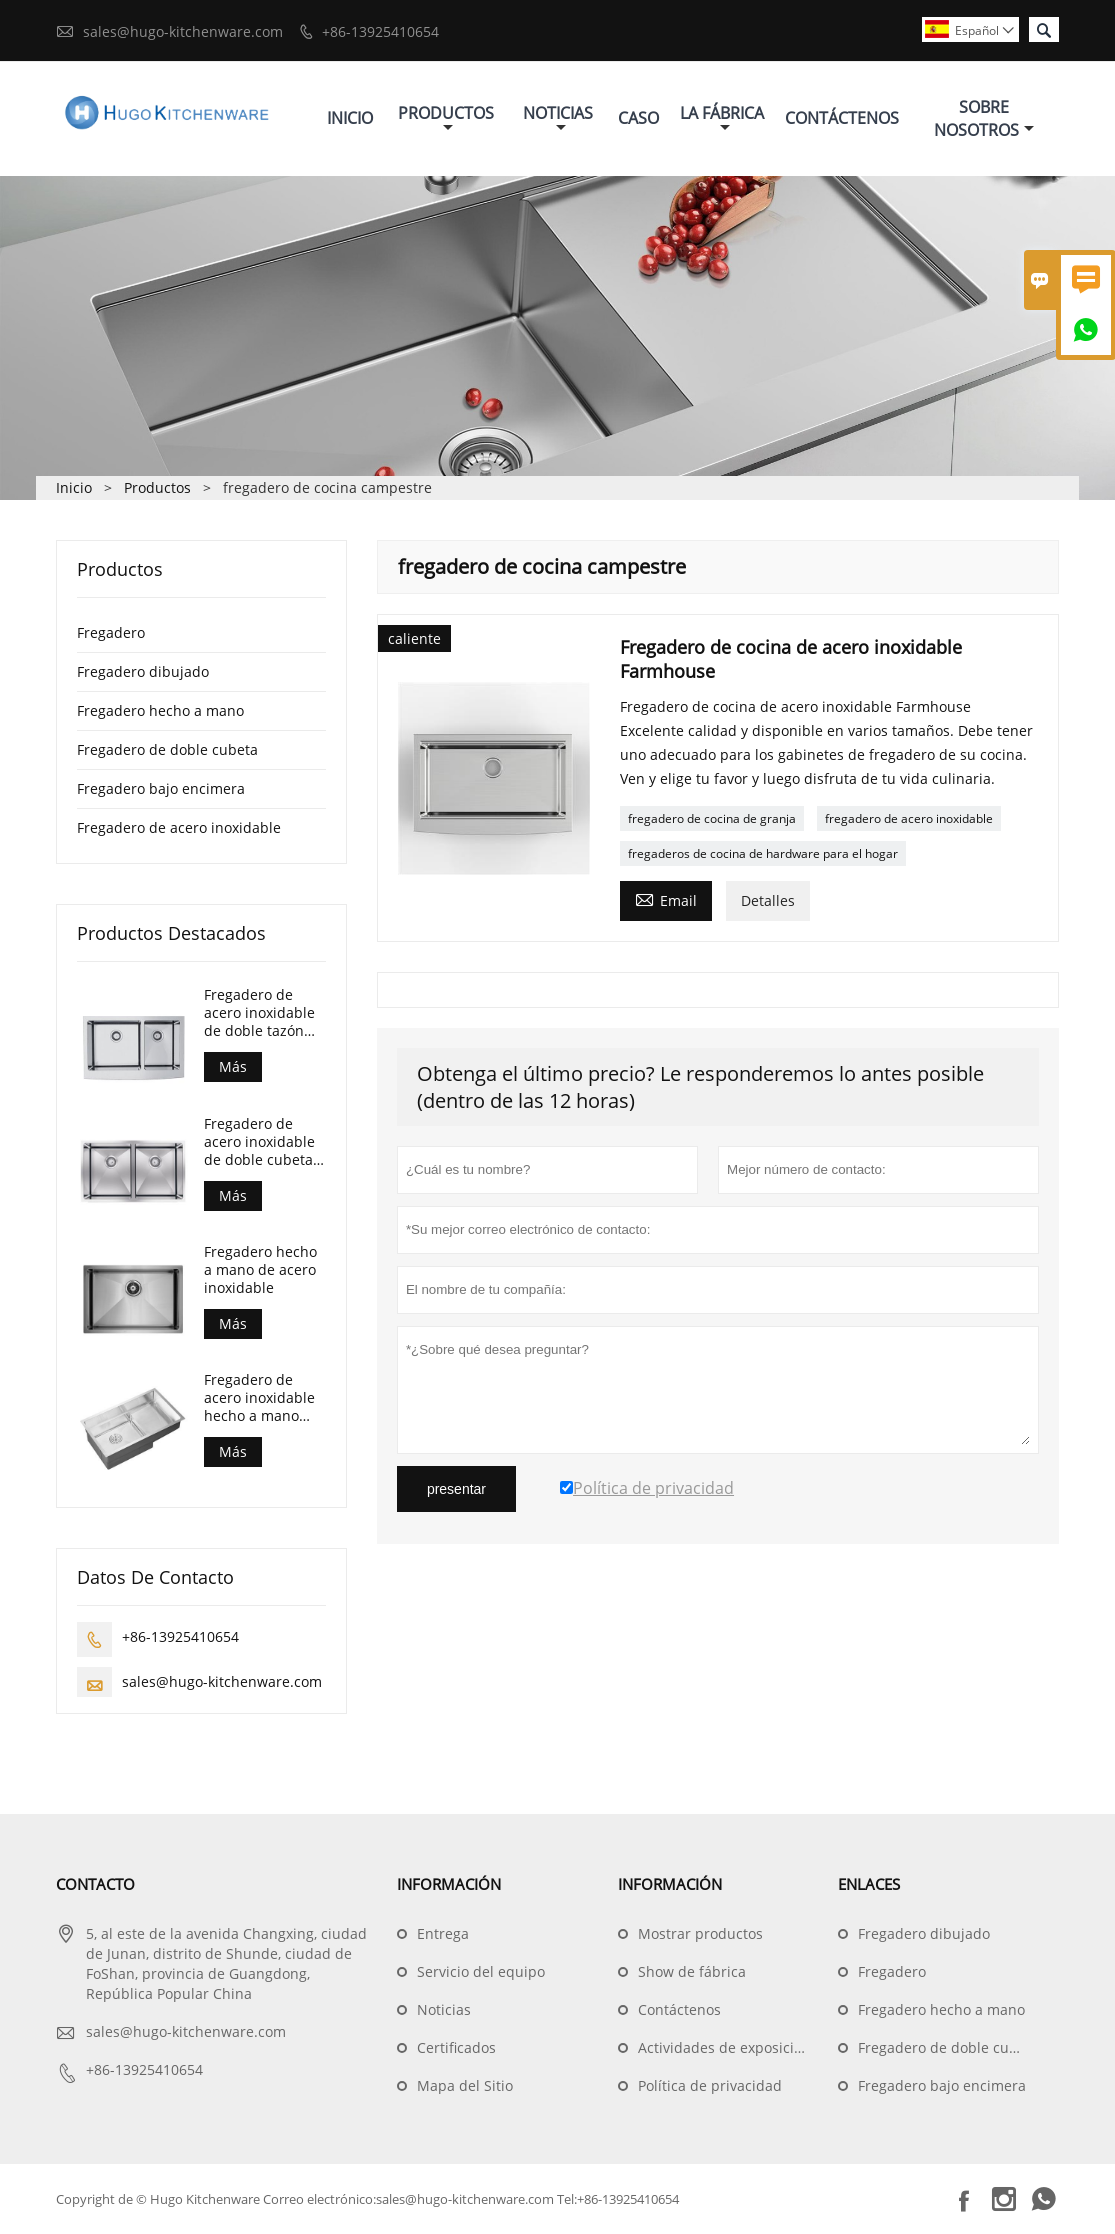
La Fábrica (722, 118)
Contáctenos (842, 118)
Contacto (95, 1884)
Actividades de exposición (724, 2047)
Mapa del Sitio (465, 2085)
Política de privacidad (710, 2085)
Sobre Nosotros (984, 118)
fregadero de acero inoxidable (909, 818)
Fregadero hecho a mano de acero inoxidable (260, 1270)
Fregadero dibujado (143, 671)
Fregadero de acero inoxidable (179, 827)
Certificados (456, 2047)
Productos (446, 118)
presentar (456, 1489)
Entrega (443, 1933)
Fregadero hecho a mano (160, 710)
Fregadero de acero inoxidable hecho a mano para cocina (259, 1398)
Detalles (768, 900)
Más (233, 1066)
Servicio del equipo (481, 1971)
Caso (638, 118)
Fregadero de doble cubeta (167, 749)
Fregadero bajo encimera (161, 788)
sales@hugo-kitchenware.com (183, 31)
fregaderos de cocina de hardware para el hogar (763, 853)
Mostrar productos (700, 1933)
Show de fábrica (692, 1971)
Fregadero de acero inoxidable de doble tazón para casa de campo (259, 1013)
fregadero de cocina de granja (712, 818)
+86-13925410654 (380, 31)
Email (666, 899)
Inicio (350, 118)
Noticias (558, 118)
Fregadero (111, 632)
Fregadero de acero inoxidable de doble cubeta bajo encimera (259, 1142)
